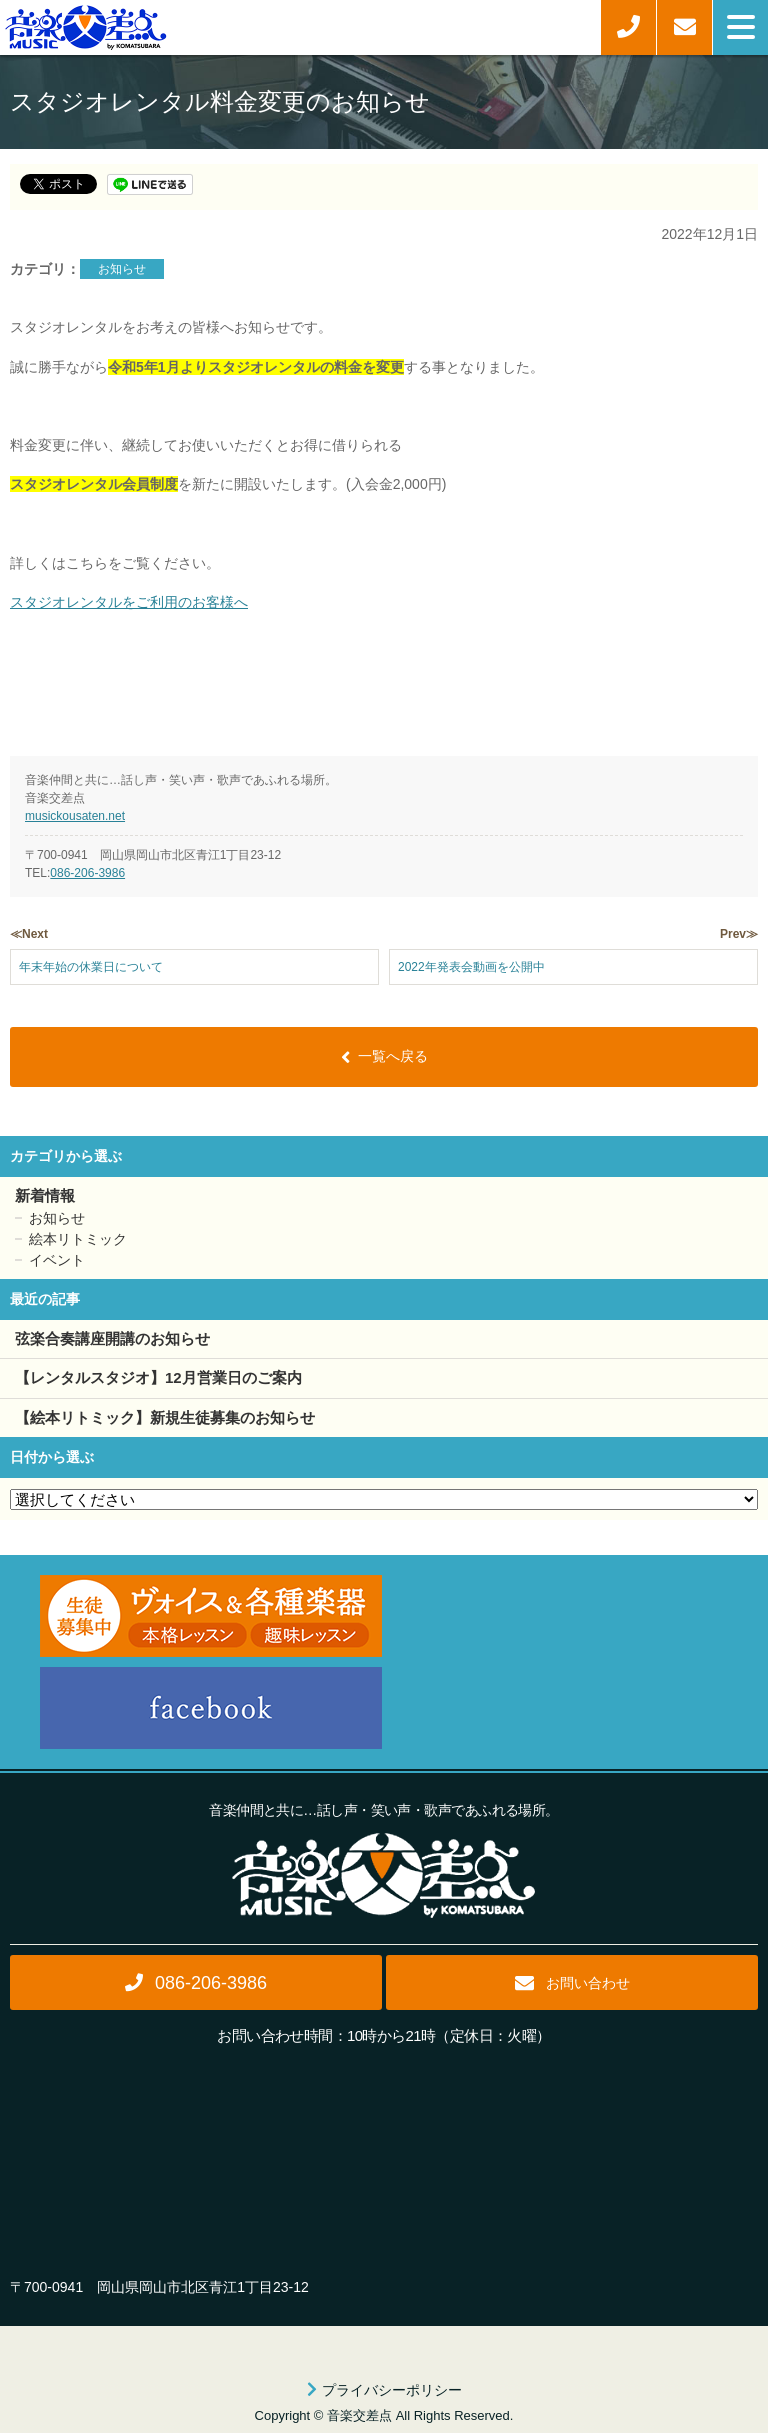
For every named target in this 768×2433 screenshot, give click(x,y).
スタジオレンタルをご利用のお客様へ (129, 602)
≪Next (29, 934)
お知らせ (122, 269)
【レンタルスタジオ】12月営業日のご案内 (158, 1377)
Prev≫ (739, 934)
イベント (57, 1260)
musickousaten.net (75, 816)
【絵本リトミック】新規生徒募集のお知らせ (165, 1417)
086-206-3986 (87, 873)
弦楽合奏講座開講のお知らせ (112, 1338)
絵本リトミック (78, 1239)
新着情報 (45, 1195)
